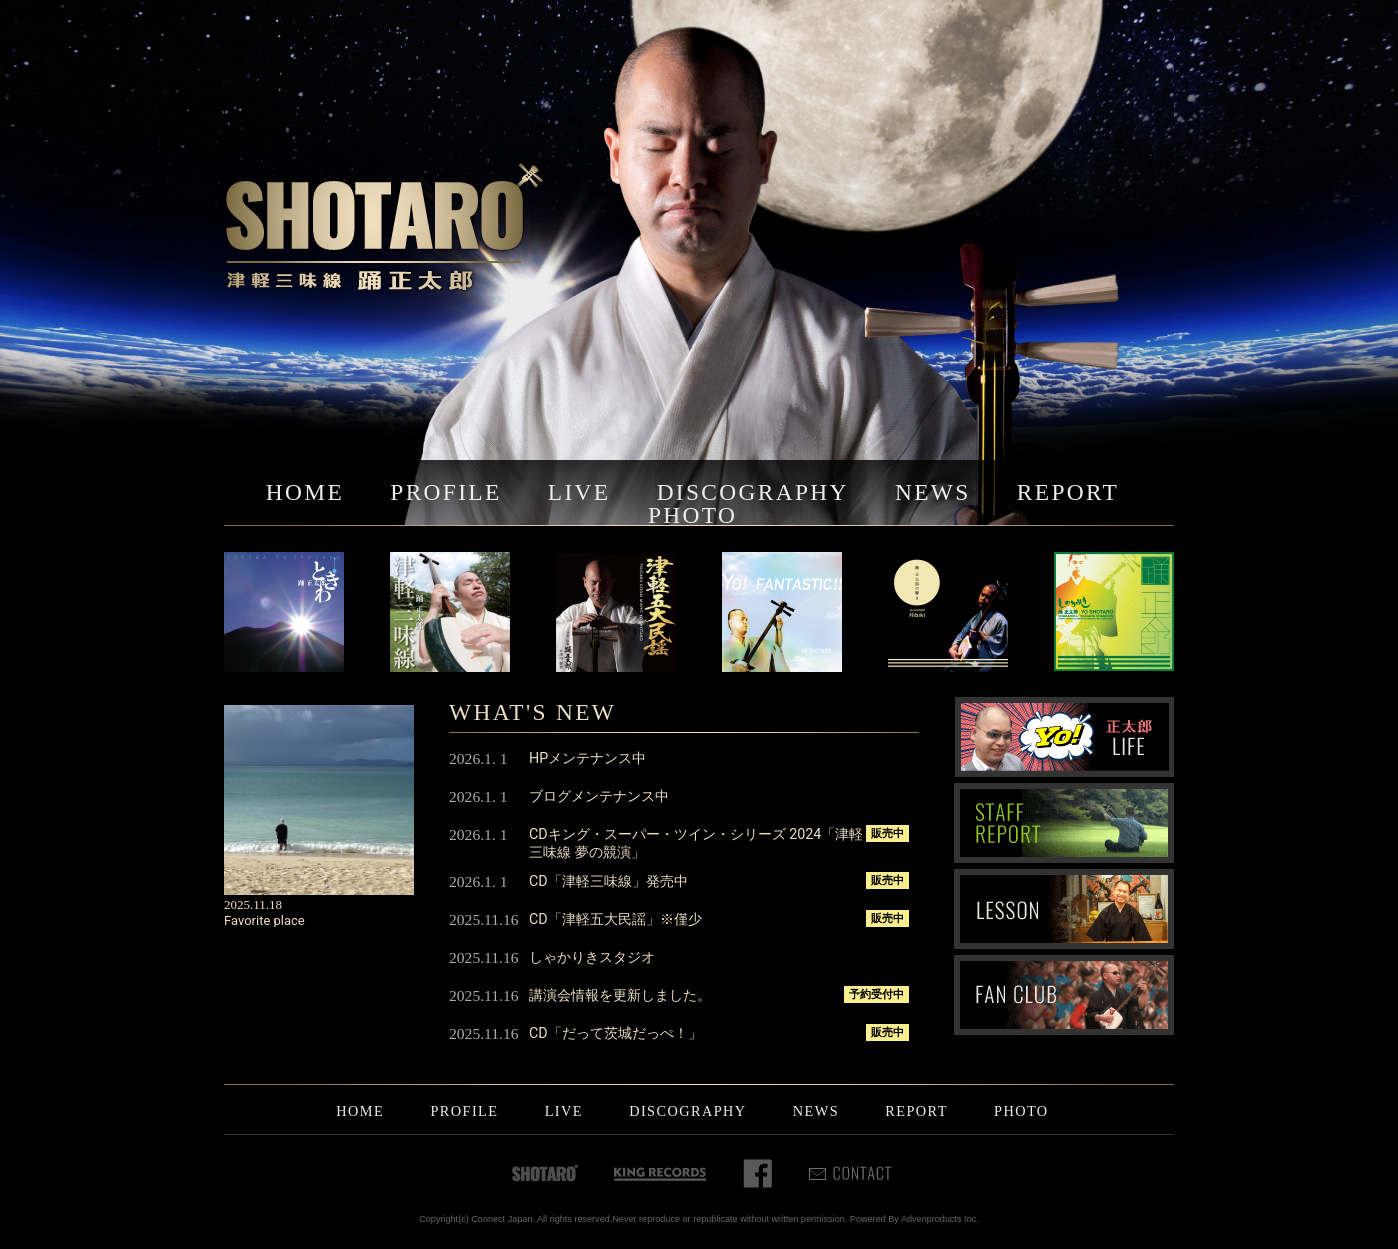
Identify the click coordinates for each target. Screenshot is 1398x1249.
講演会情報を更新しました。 (620, 995)
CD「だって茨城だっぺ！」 (615, 1033)
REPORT (1068, 492)
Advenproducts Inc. (940, 1219)
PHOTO (692, 515)
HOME (305, 492)
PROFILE (445, 492)
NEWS (933, 492)
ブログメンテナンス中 (599, 796)
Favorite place (264, 920)
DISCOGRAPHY (753, 492)
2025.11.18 (253, 904)
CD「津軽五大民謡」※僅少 (615, 919)
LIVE (579, 492)
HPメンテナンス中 (587, 758)
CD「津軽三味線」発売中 (608, 881)
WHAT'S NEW (532, 712)
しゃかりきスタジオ (592, 957)
